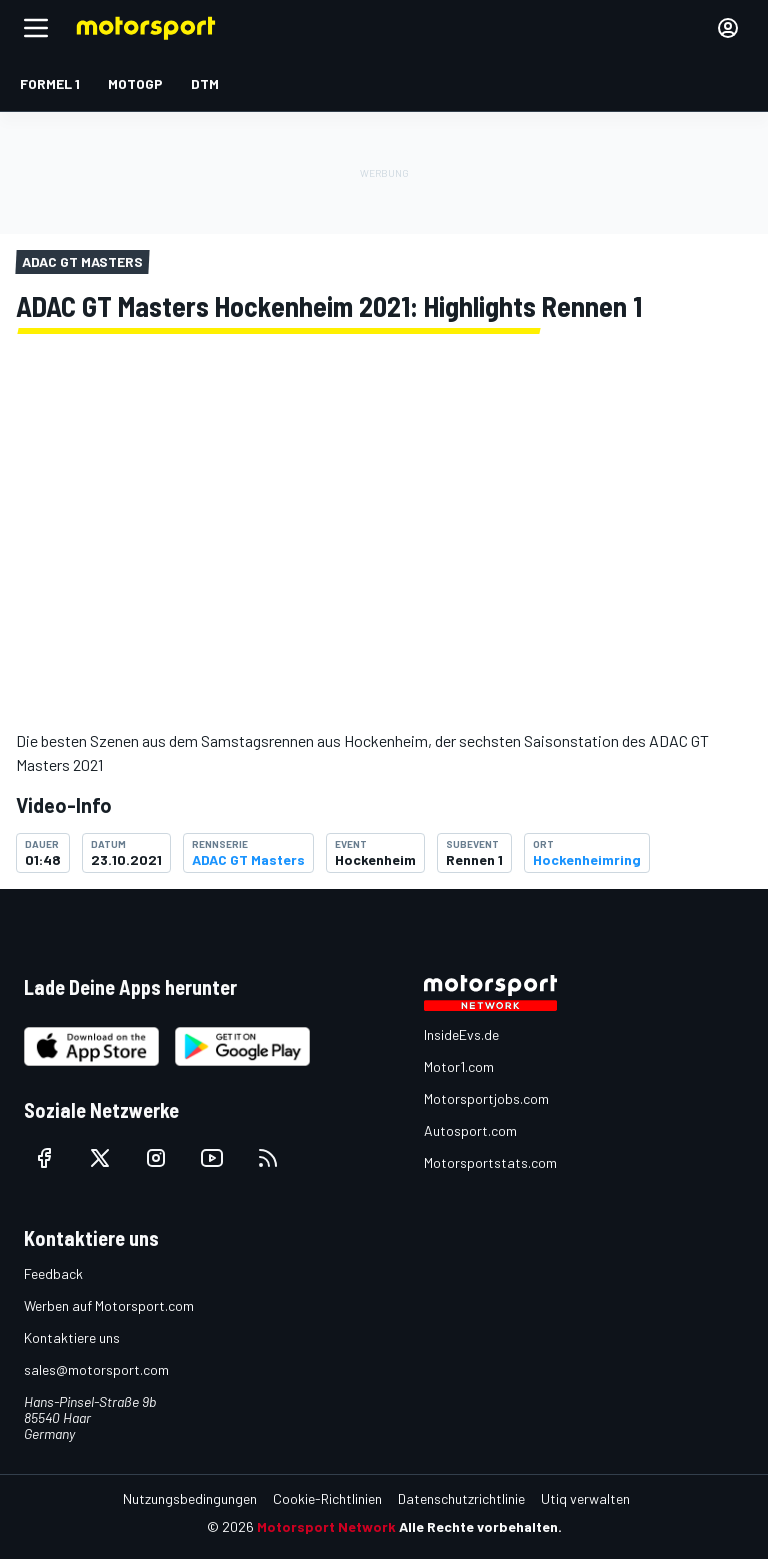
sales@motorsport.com (96, 1369)
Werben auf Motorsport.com (109, 1305)
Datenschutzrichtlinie (461, 1498)
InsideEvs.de (461, 1034)
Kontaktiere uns (72, 1337)
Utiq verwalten (585, 1498)
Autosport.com (470, 1130)
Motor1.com (459, 1066)
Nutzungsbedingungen (190, 1498)
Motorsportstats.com (490, 1162)
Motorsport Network (326, 1526)
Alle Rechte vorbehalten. (480, 1526)
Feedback (53, 1273)
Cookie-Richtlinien (327, 1498)
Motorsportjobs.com (486, 1098)
